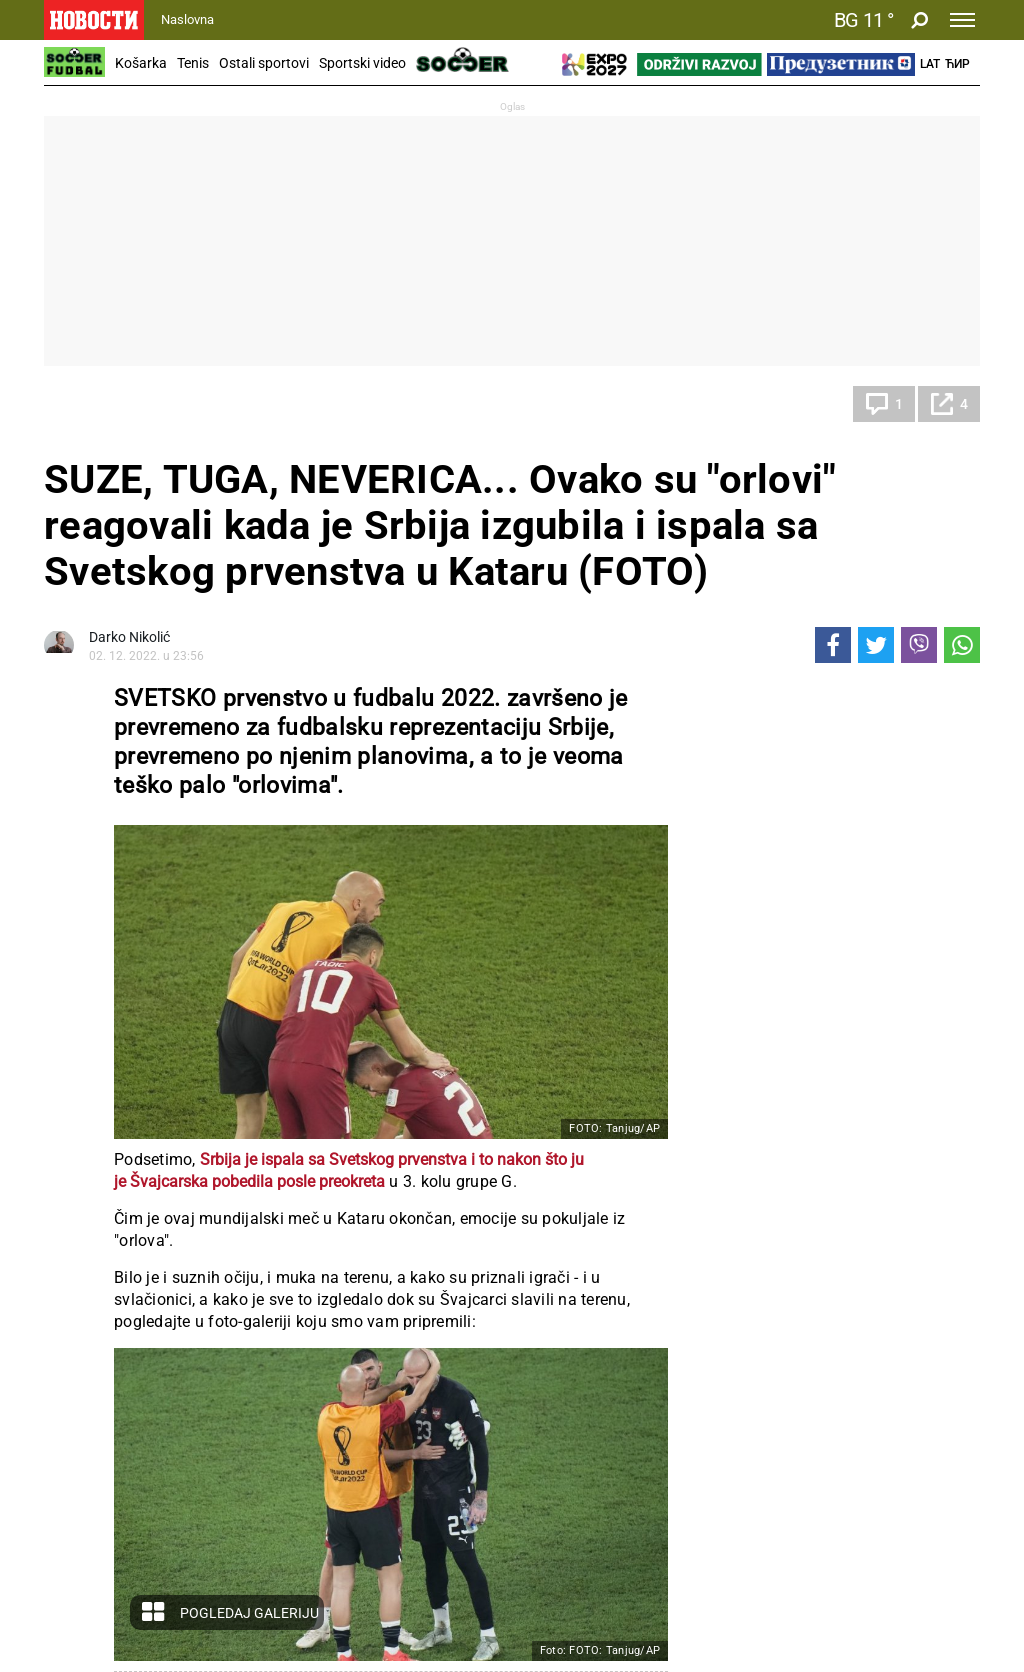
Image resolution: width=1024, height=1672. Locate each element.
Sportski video (362, 63)
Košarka (141, 63)
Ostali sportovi (264, 63)
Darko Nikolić (129, 637)
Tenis (193, 63)
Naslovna (187, 19)
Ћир (957, 64)
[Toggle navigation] (962, 20)
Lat (930, 64)
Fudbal (85, 404)
